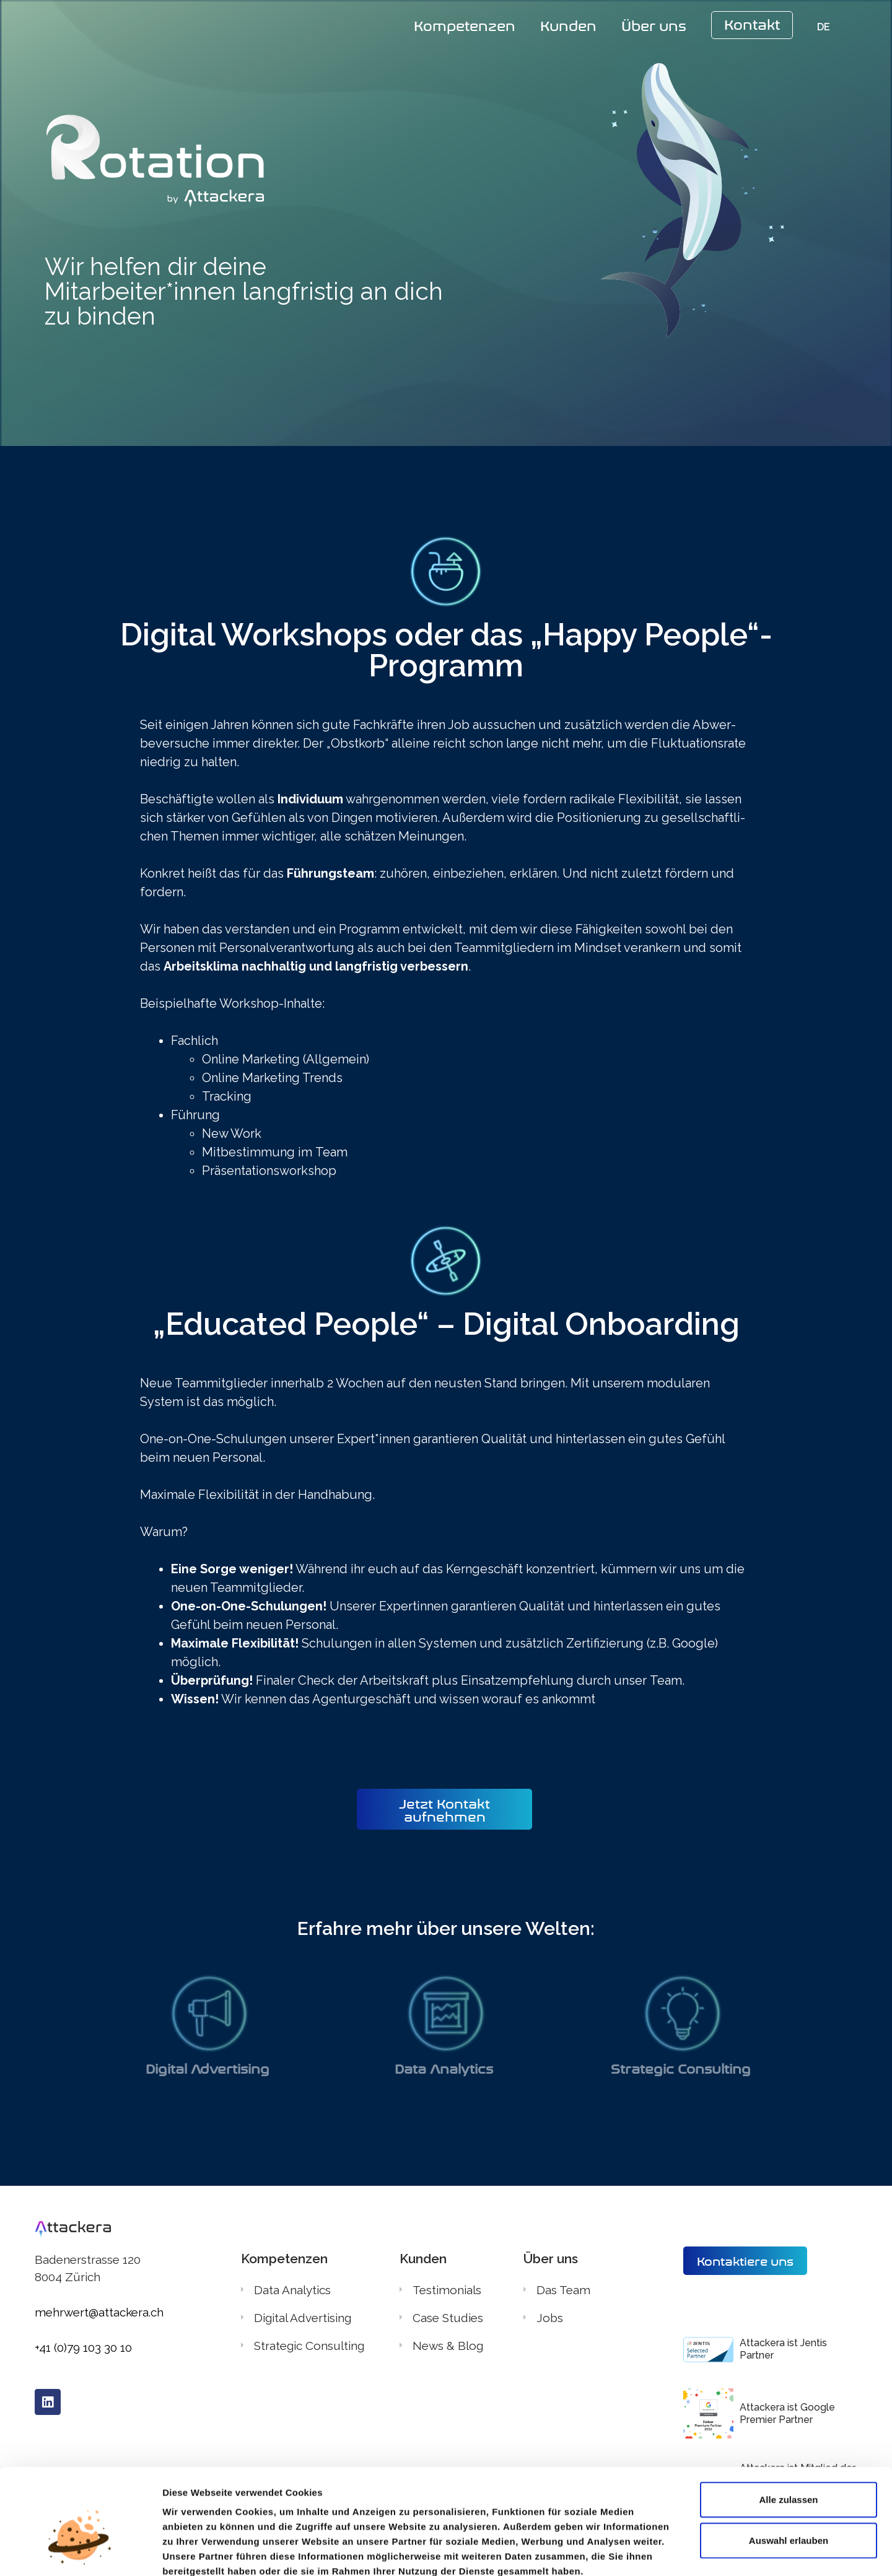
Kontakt (752, 23)
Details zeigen (656, 2551)
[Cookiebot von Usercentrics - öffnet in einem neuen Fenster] (80, 2552)
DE (823, 27)
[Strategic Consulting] (683, 2013)
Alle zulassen (788, 2429)
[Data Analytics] (446, 2013)
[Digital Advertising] (209, 2013)
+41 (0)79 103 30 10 (83, 2347)
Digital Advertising (209, 2067)
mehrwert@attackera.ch (99, 2312)
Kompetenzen (464, 24)
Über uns (653, 24)
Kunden (568, 24)
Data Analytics (446, 2067)
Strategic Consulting (682, 2067)
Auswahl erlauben (788, 2470)
